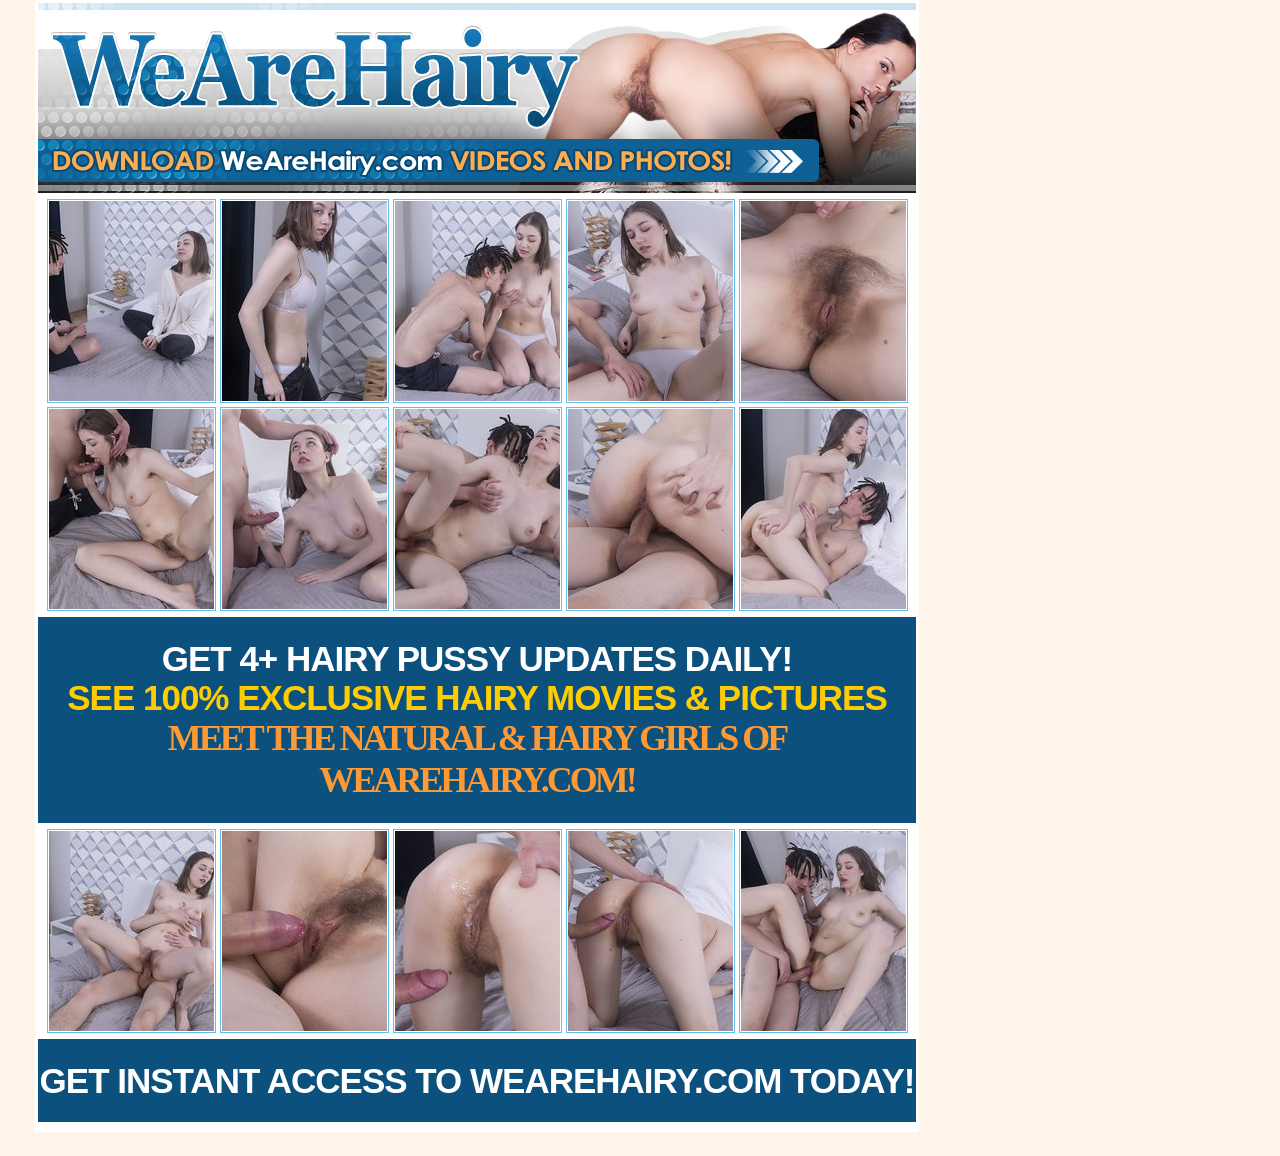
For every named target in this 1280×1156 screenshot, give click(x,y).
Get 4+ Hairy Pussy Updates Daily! (477, 719)
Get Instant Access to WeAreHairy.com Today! (477, 1080)
